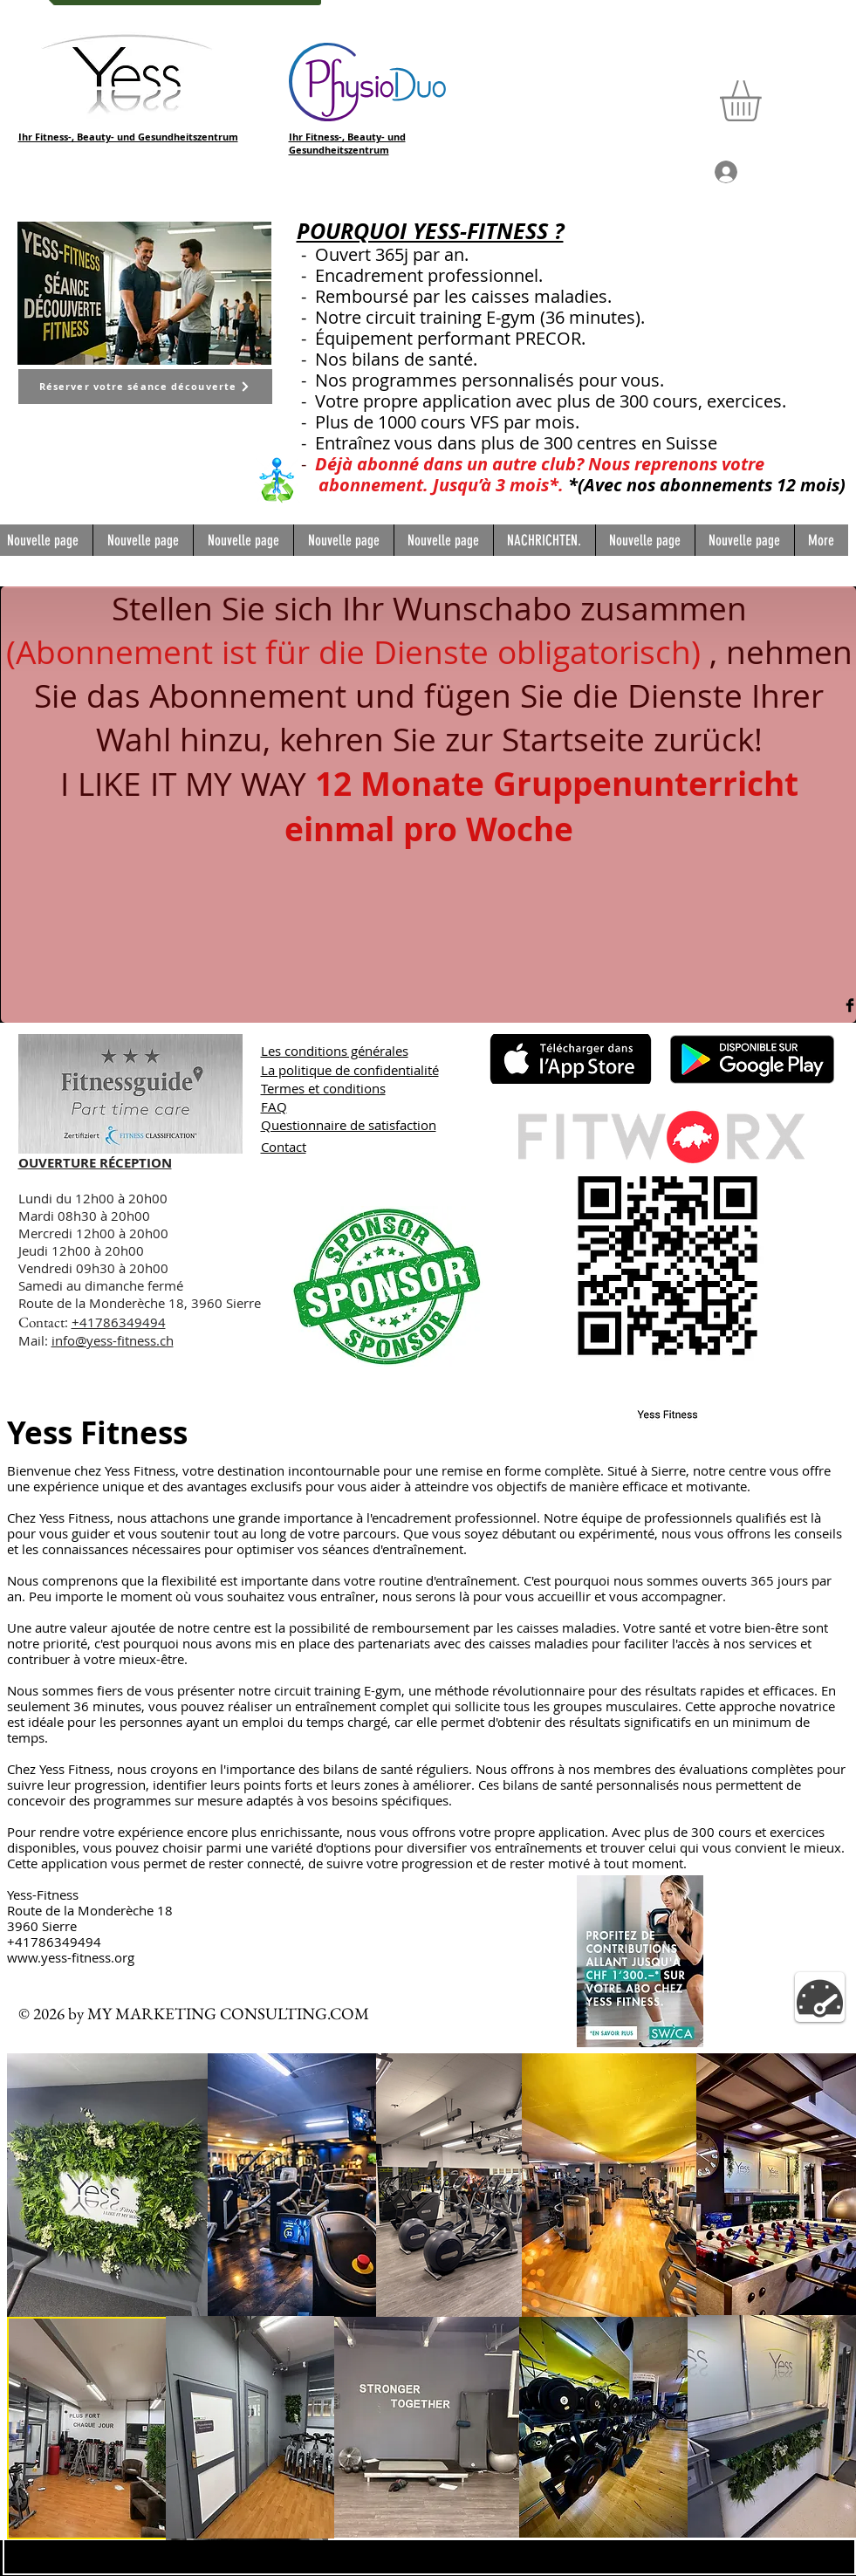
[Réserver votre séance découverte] (145, 386)
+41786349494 (119, 1322)
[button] (764, 100)
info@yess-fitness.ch (112, 1340)
